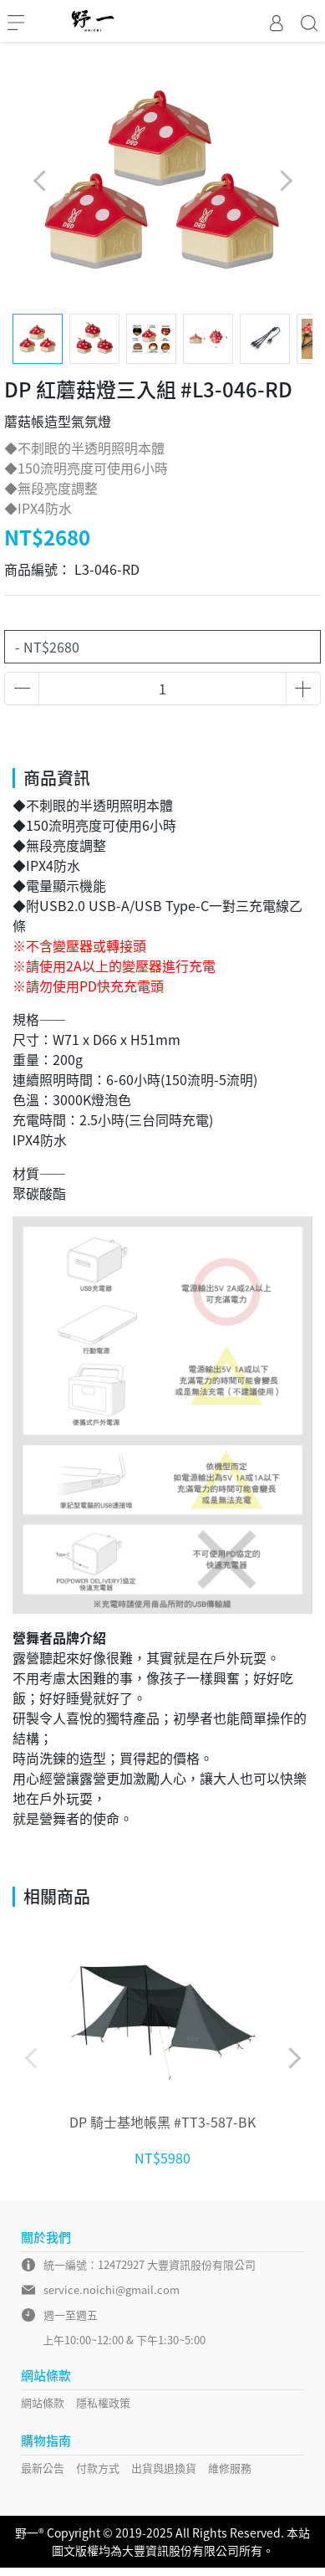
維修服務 (229, 2468)
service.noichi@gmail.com (111, 2289)
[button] (285, 181)
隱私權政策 (103, 2402)
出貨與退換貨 (163, 2468)
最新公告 (42, 2468)
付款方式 (97, 2468)
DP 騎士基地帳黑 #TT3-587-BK (162, 2121)
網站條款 (42, 2402)
